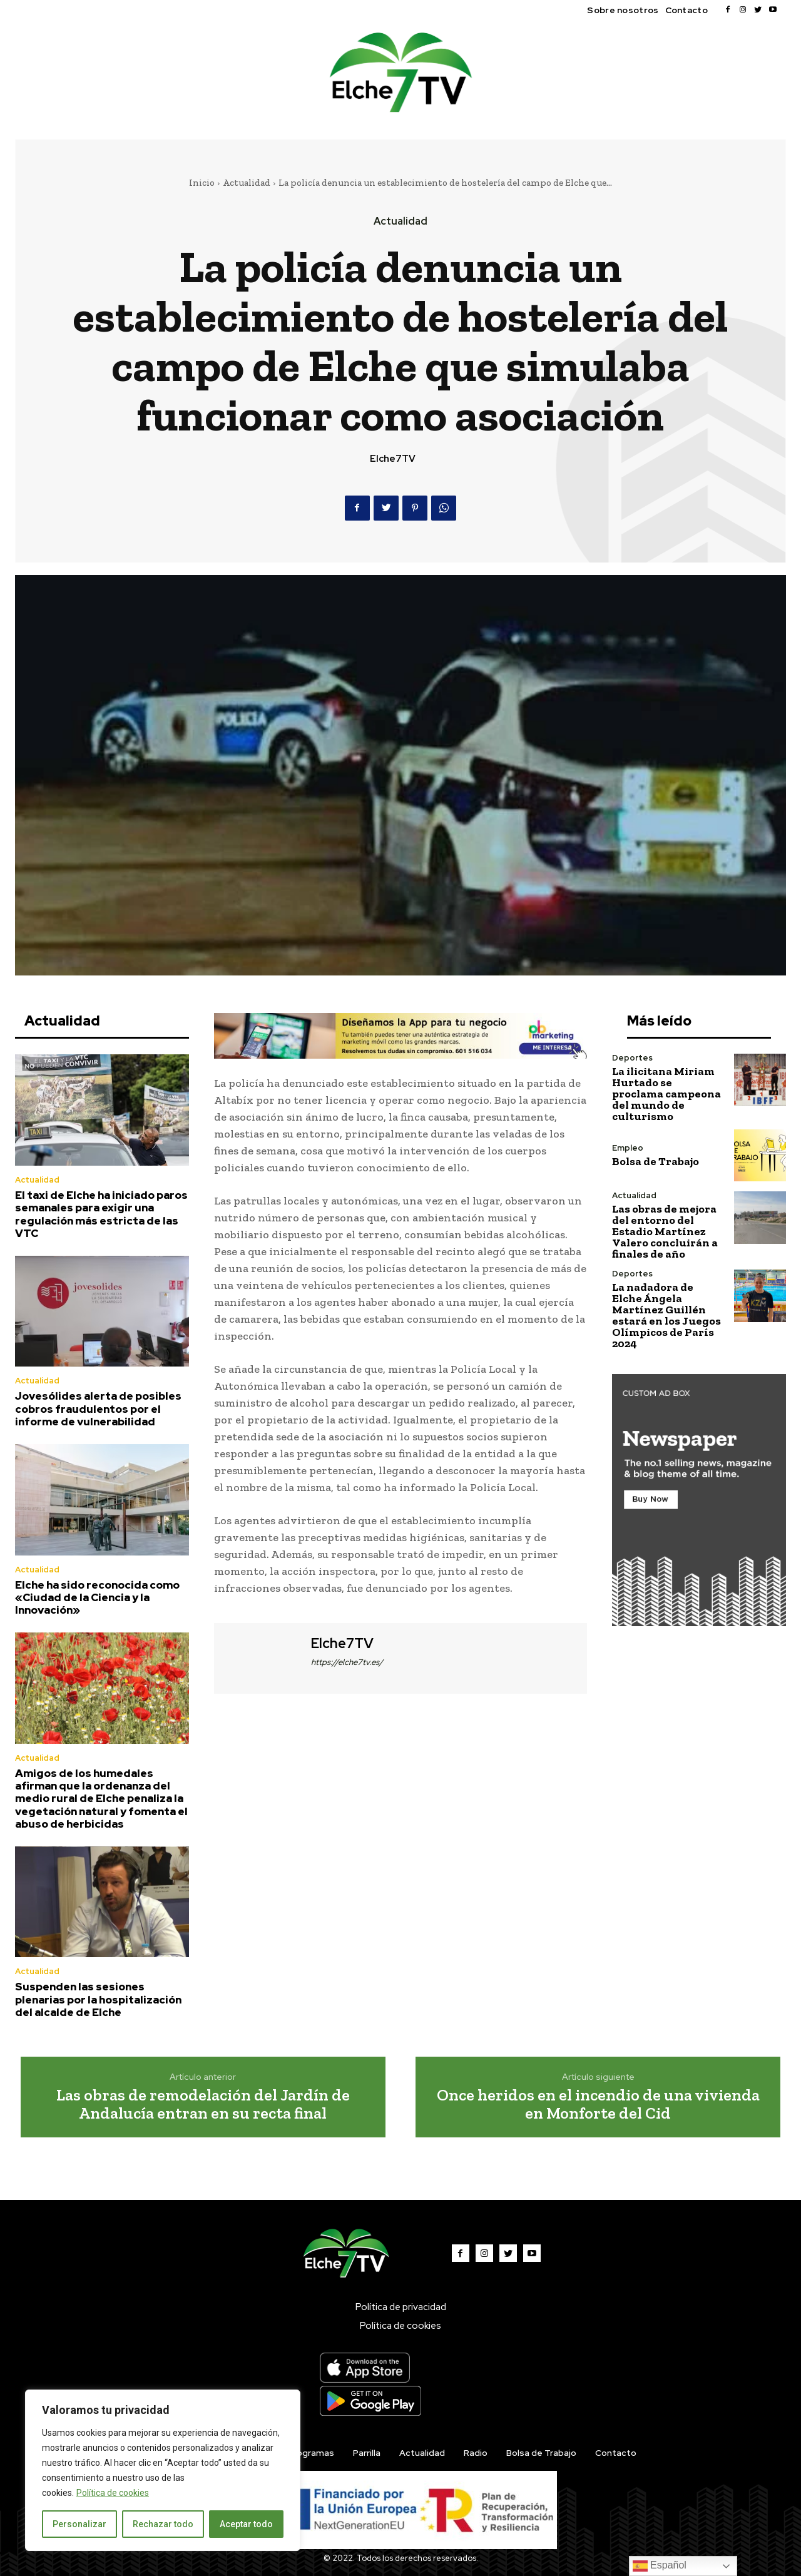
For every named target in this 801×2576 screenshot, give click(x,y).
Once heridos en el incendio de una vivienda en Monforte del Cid (598, 2104)
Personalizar (79, 2524)
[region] (162, 2470)
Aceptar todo (246, 2524)
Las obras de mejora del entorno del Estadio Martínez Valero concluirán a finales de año (665, 1231)
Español (659, 2565)
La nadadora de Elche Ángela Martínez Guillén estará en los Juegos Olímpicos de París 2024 (666, 1315)
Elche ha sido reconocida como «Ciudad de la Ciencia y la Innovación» (97, 1597)
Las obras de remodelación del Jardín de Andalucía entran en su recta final (203, 2104)
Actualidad (246, 182)
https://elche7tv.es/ (347, 1662)
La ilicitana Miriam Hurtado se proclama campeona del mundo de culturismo (666, 1093)
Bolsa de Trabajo (655, 1161)
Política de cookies (112, 2493)
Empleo (627, 1148)
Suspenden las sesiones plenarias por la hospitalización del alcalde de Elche (98, 1999)
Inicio (202, 182)
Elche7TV (393, 458)
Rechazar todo (163, 2524)
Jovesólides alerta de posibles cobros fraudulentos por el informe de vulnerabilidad (98, 1408)
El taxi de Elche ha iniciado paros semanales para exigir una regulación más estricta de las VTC (101, 1214)
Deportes (632, 1058)
